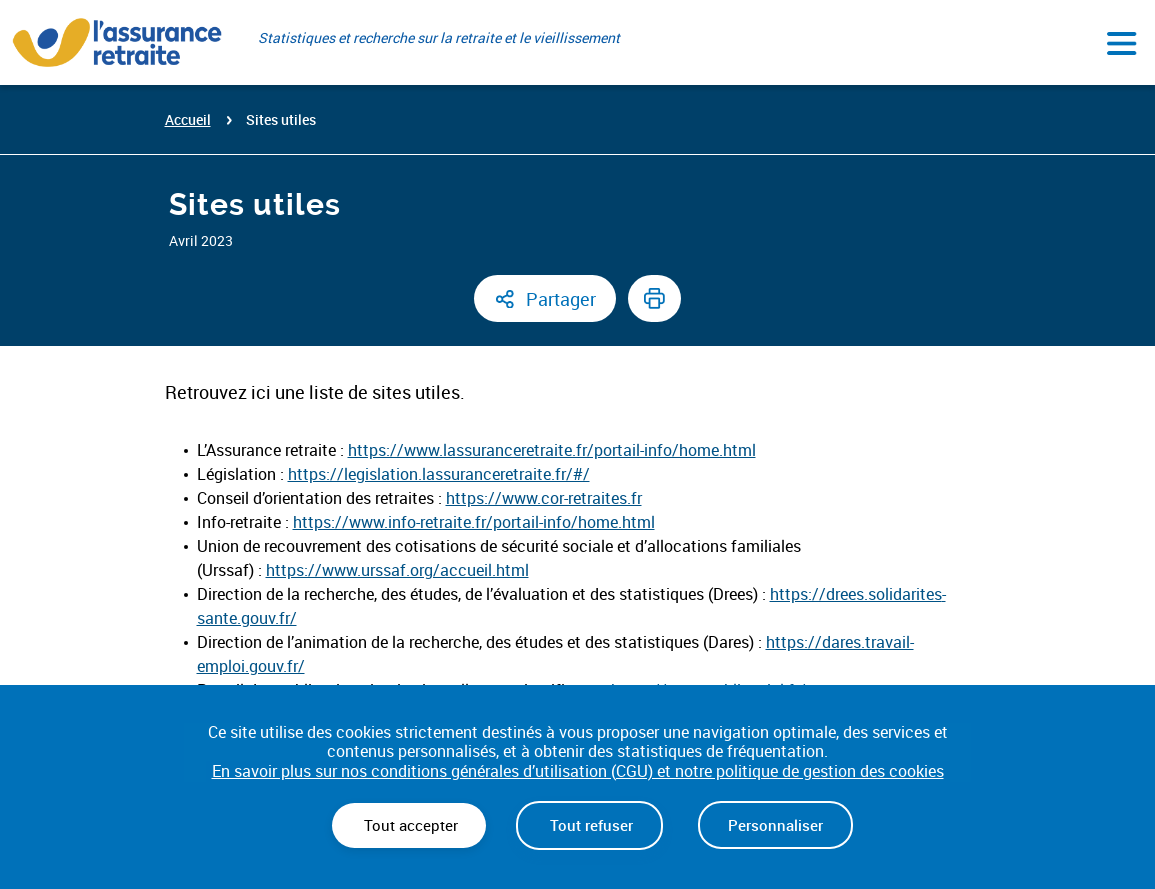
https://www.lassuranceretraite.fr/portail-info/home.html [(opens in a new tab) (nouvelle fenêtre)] (552, 450)
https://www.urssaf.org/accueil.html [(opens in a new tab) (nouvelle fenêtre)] (397, 570)
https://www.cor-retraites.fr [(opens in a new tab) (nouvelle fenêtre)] (544, 498)
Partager (561, 299)
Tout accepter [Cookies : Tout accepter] (409, 825)
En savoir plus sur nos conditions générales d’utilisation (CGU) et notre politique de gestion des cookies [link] (578, 771)
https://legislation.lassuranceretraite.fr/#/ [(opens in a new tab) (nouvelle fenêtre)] (439, 474)
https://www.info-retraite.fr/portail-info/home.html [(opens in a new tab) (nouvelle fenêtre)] (474, 522)
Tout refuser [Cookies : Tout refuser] (589, 825)
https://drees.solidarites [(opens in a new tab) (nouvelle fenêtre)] (856, 594)
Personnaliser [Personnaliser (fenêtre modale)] (775, 825)
